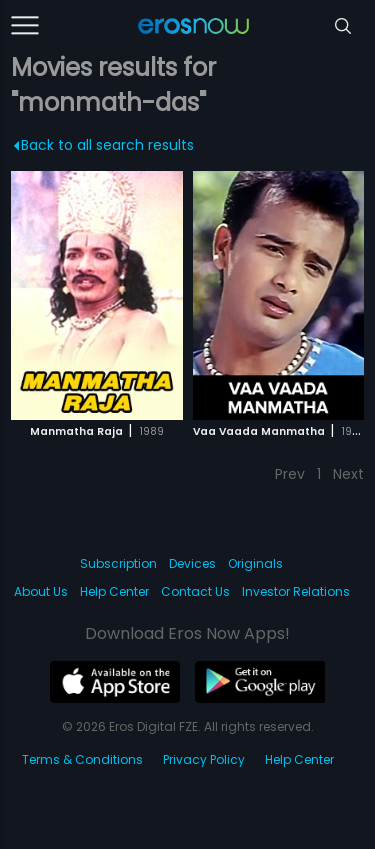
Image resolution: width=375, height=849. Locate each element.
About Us (41, 591)
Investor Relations (296, 591)
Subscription (118, 563)
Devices (192, 563)
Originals (255, 563)
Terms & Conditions (82, 759)
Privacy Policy (204, 759)
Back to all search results (104, 145)
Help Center (114, 591)
